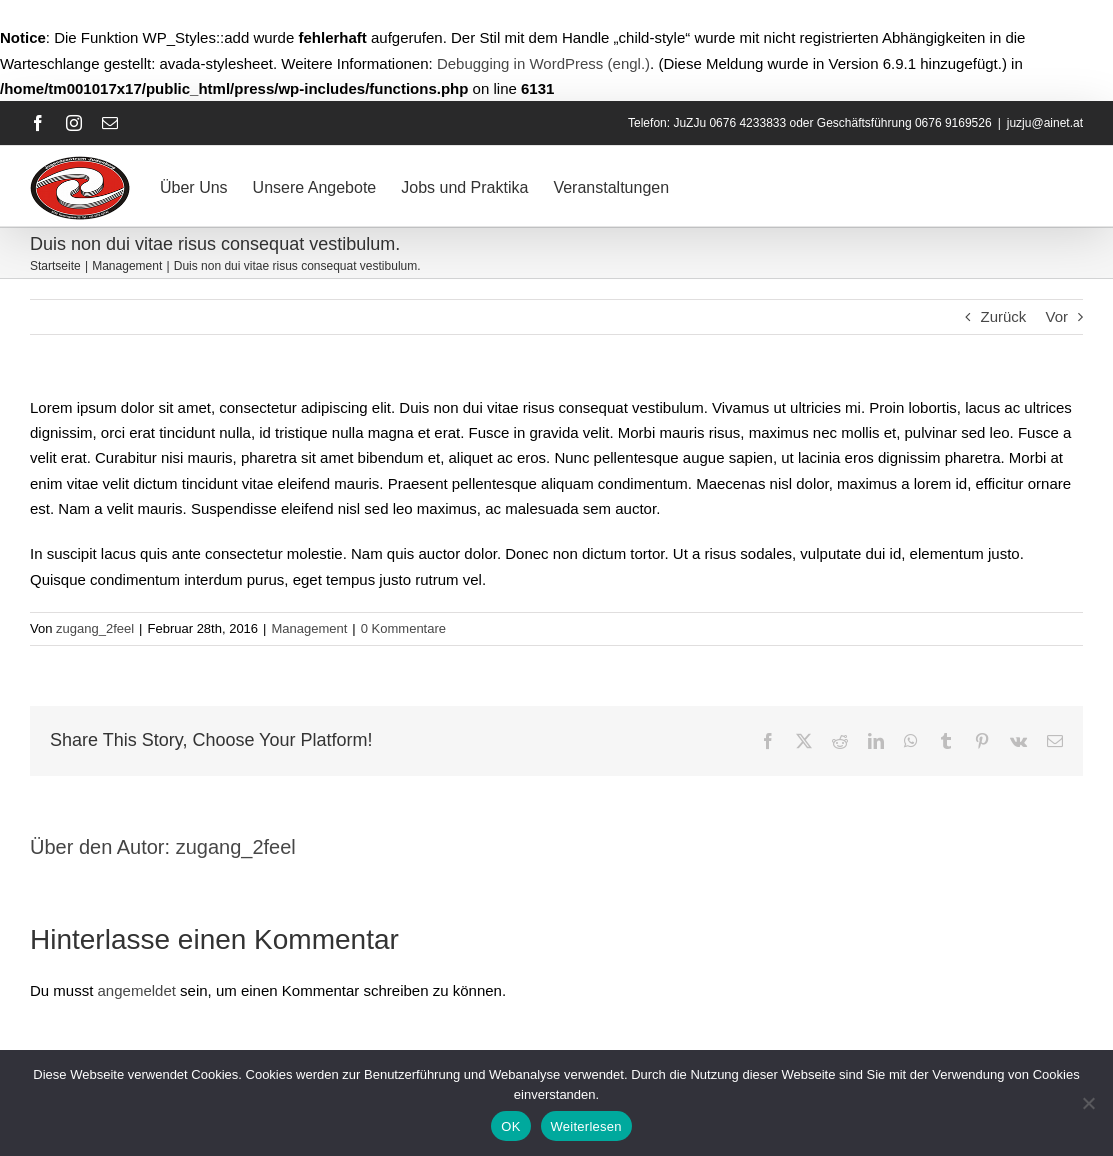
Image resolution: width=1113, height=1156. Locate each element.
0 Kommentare (403, 628)
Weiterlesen (586, 1126)
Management (309, 628)
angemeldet (137, 990)
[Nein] (1088, 1103)
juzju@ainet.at (1045, 123)
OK (510, 1126)
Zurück (1003, 316)
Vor (1056, 316)
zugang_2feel (95, 628)
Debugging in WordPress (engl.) (543, 63)
